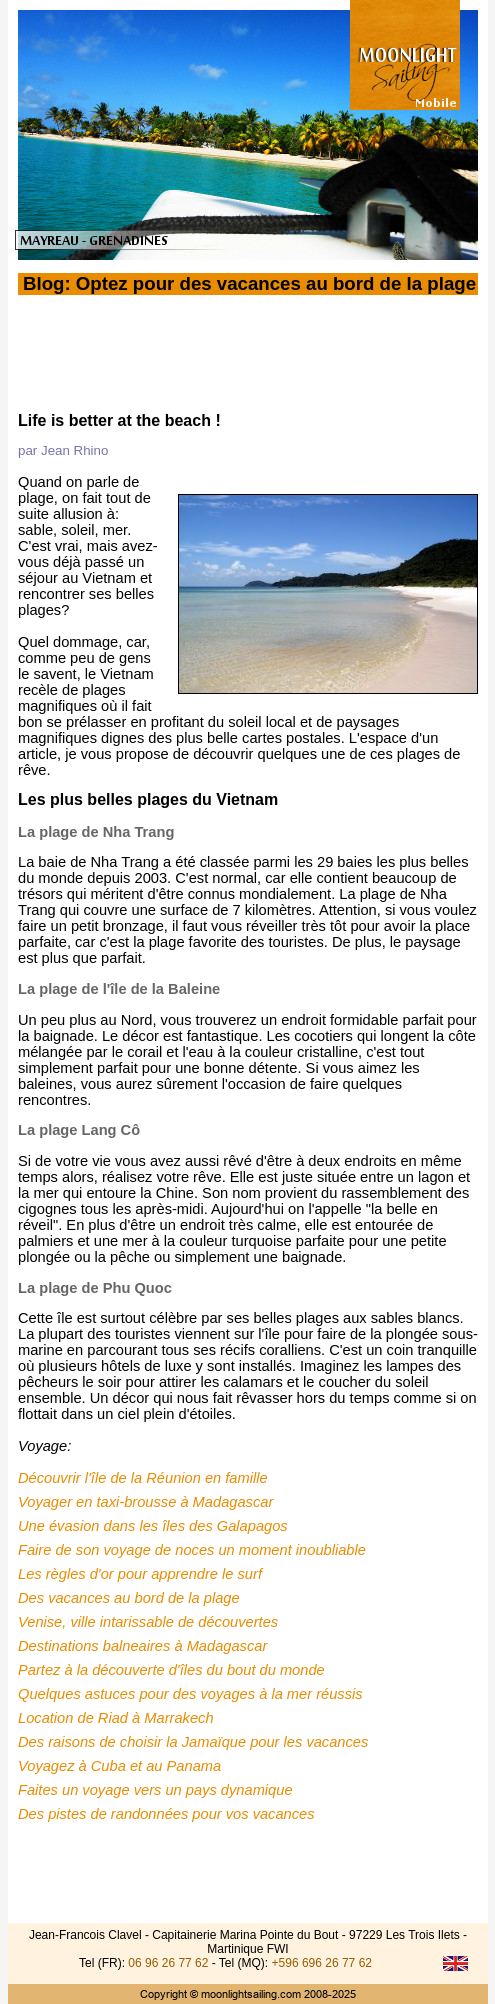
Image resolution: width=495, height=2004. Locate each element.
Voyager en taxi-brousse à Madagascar (145, 1498)
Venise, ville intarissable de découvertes (148, 1618)
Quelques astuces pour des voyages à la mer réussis (190, 1690)
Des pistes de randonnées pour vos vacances (166, 1810)
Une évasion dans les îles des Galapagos (153, 1522)
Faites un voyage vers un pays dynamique (155, 1786)
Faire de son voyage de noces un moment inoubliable (192, 1546)
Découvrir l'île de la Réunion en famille (143, 1474)
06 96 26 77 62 (168, 1963)
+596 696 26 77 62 (322, 1963)
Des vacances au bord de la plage (129, 1594)
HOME (247, 395)
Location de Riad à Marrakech (116, 1714)
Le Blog (93, 395)
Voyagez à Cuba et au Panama (119, 1762)
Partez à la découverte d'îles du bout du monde (171, 1666)
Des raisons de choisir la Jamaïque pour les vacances (193, 1738)
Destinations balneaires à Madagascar (142, 1642)
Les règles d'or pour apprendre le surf (140, 1570)
